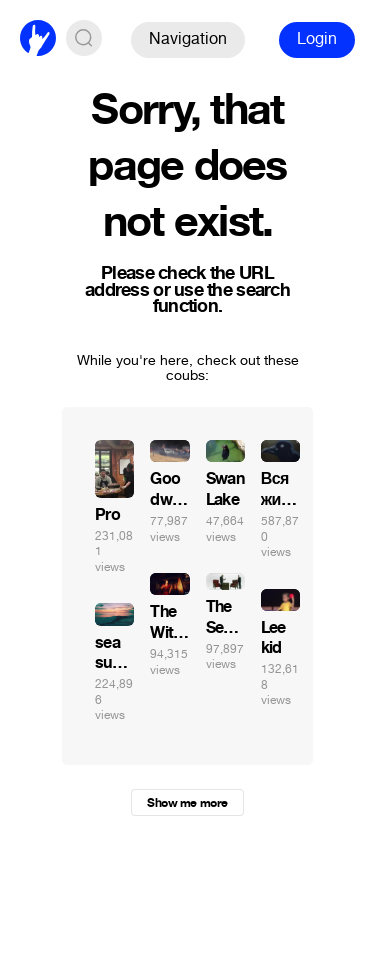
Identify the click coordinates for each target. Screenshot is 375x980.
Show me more (187, 803)
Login (317, 38)
